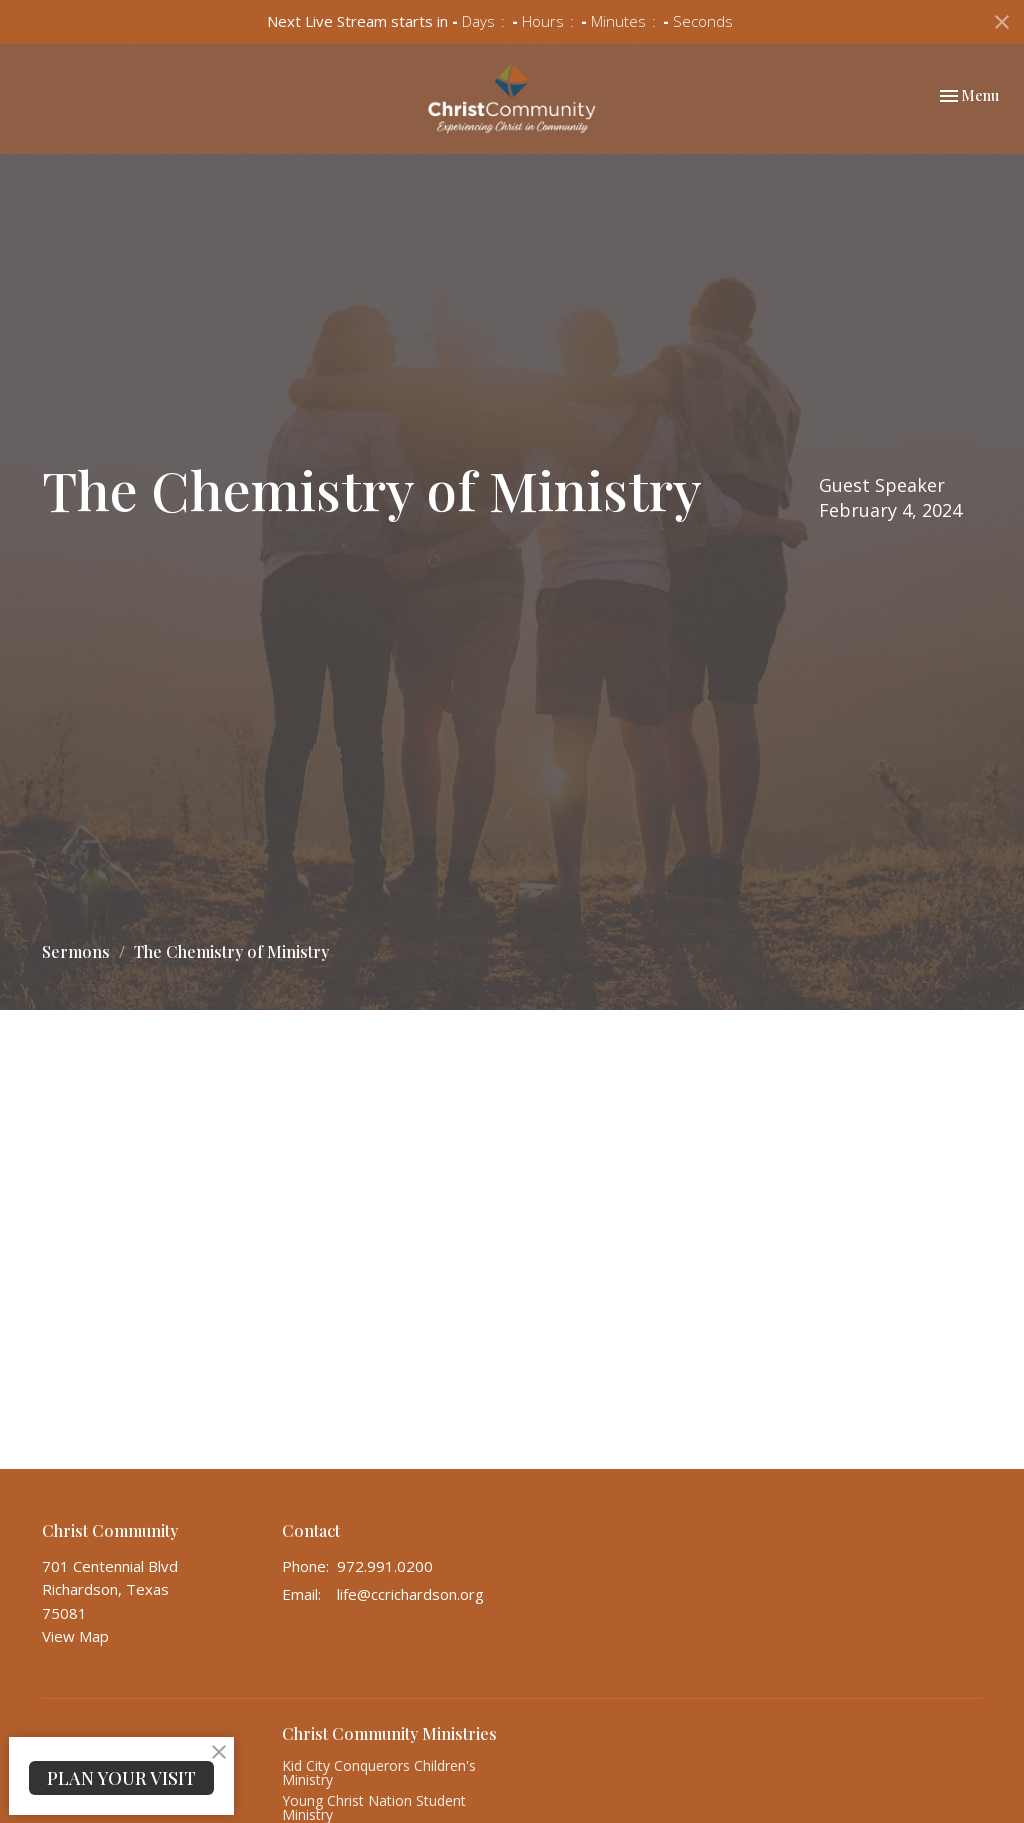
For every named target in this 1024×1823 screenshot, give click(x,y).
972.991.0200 (385, 1566)
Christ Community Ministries (389, 1733)
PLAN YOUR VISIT (121, 1778)
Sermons (76, 951)
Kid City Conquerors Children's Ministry (379, 1772)
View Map (75, 1636)
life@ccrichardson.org (410, 1594)
